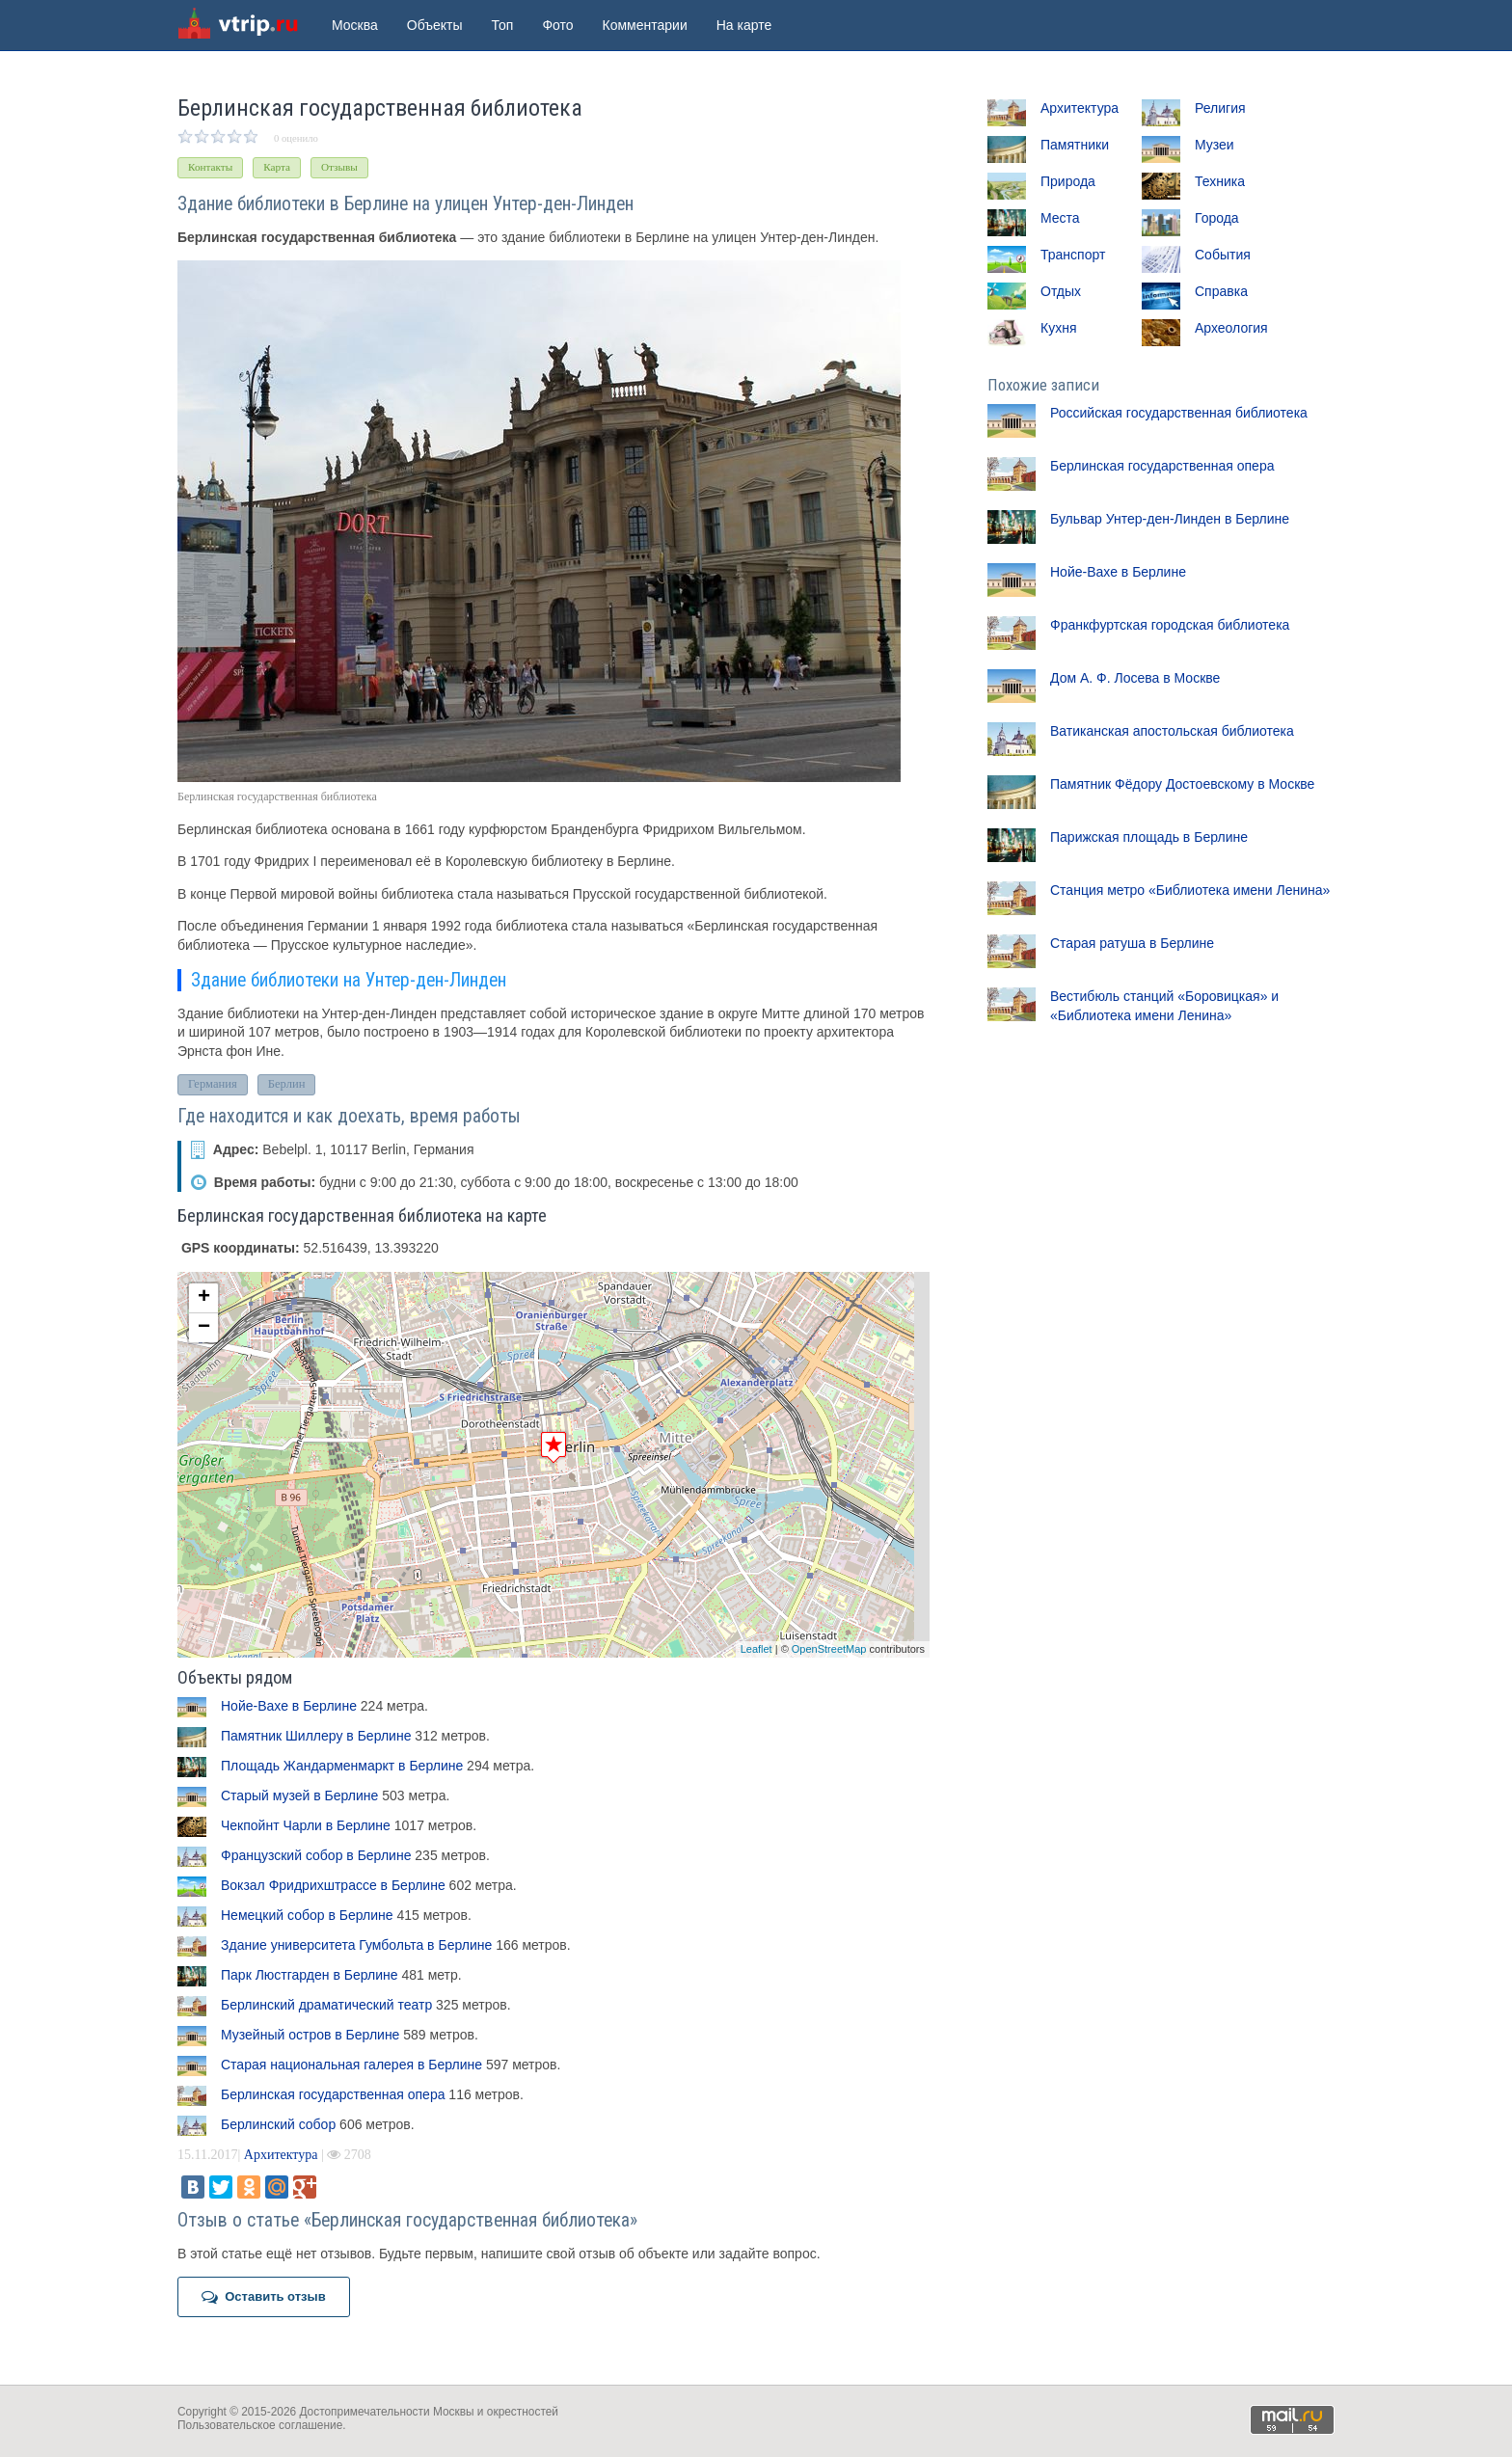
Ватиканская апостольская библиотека (1172, 731)
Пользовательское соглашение (259, 2425)
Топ (503, 25)
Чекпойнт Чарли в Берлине (306, 1825)
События (1223, 254)
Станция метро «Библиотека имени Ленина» (1190, 890)
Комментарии (645, 25)
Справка (1221, 291)
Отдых (1060, 291)
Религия (1220, 108)
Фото (557, 25)
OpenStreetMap (829, 1649)
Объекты (435, 25)
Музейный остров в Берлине (310, 2034)
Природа (1067, 181)
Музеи (1214, 144)
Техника (1220, 181)
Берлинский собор (278, 2124)
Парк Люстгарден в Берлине (309, 1975)
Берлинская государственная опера (333, 2094)
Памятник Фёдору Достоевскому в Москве (1182, 784)
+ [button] (204, 1297)
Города (1217, 218)
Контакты (210, 167)
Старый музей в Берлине (299, 1795)
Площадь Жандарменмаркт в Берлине (342, 1765)
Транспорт (1072, 254)
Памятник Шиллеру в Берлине (316, 1735)
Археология (1231, 328)
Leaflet (756, 1649)
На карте (744, 25)
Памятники (1074, 144)
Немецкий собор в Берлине (307, 1915)
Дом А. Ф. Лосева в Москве (1135, 678)
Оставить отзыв (264, 2297)
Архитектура (281, 2154)
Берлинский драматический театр (326, 2004)
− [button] (204, 1327)
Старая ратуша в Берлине (1132, 943)
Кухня (1058, 328)
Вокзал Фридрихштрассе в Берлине (333, 1885)
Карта (276, 167)
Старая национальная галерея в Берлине (351, 2064)
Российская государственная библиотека (1179, 412)
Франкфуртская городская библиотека (1169, 625)
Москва (355, 25)
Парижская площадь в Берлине (1149, 837)
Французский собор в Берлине (316, 1855)
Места (1060, 218)
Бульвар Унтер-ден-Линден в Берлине (1169, 518)
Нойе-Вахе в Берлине (289, 1706)
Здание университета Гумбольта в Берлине (356, 1945)
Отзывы (339, 167)
